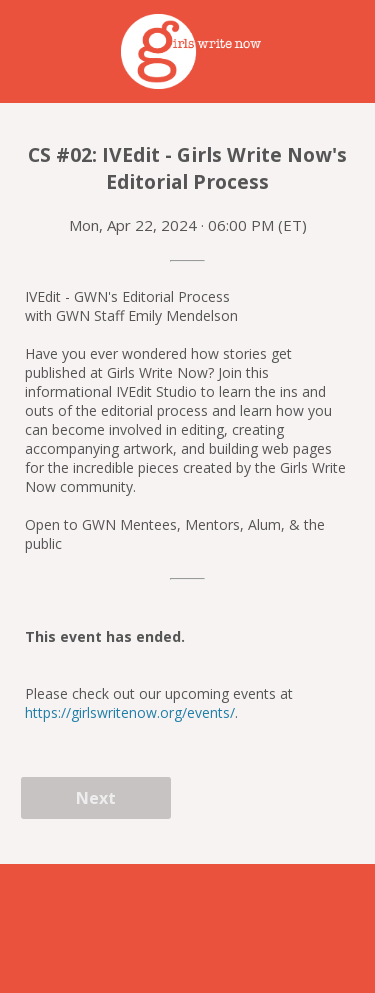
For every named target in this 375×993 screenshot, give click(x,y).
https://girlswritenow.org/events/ (130, 712)
